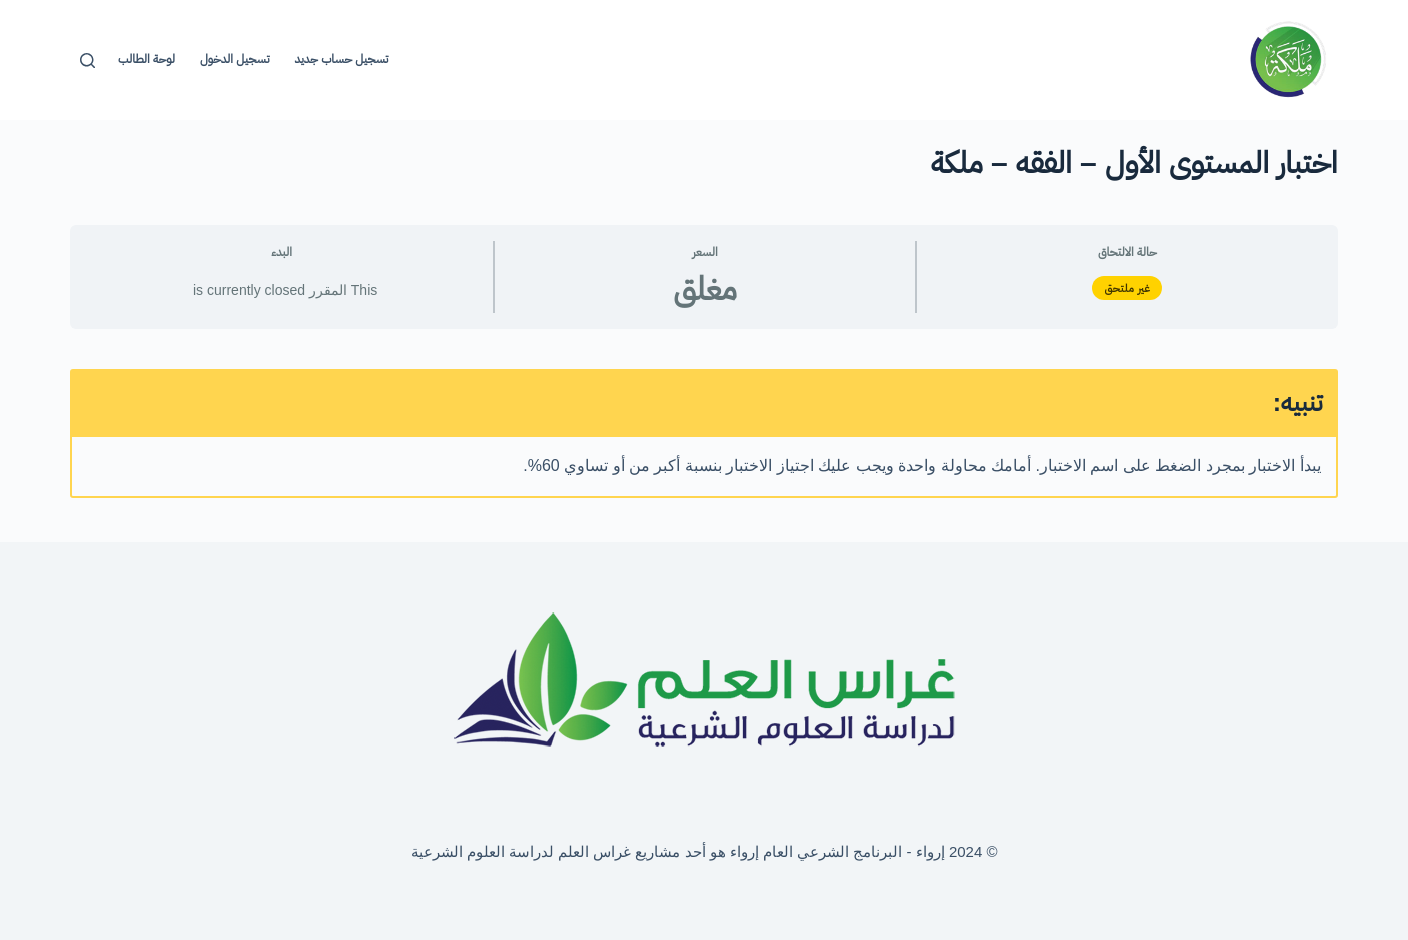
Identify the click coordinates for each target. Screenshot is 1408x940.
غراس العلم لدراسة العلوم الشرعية (521, 851)
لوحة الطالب (146, 59)
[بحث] (87, 60)
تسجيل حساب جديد (341, 59)
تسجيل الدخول (235, 59)
